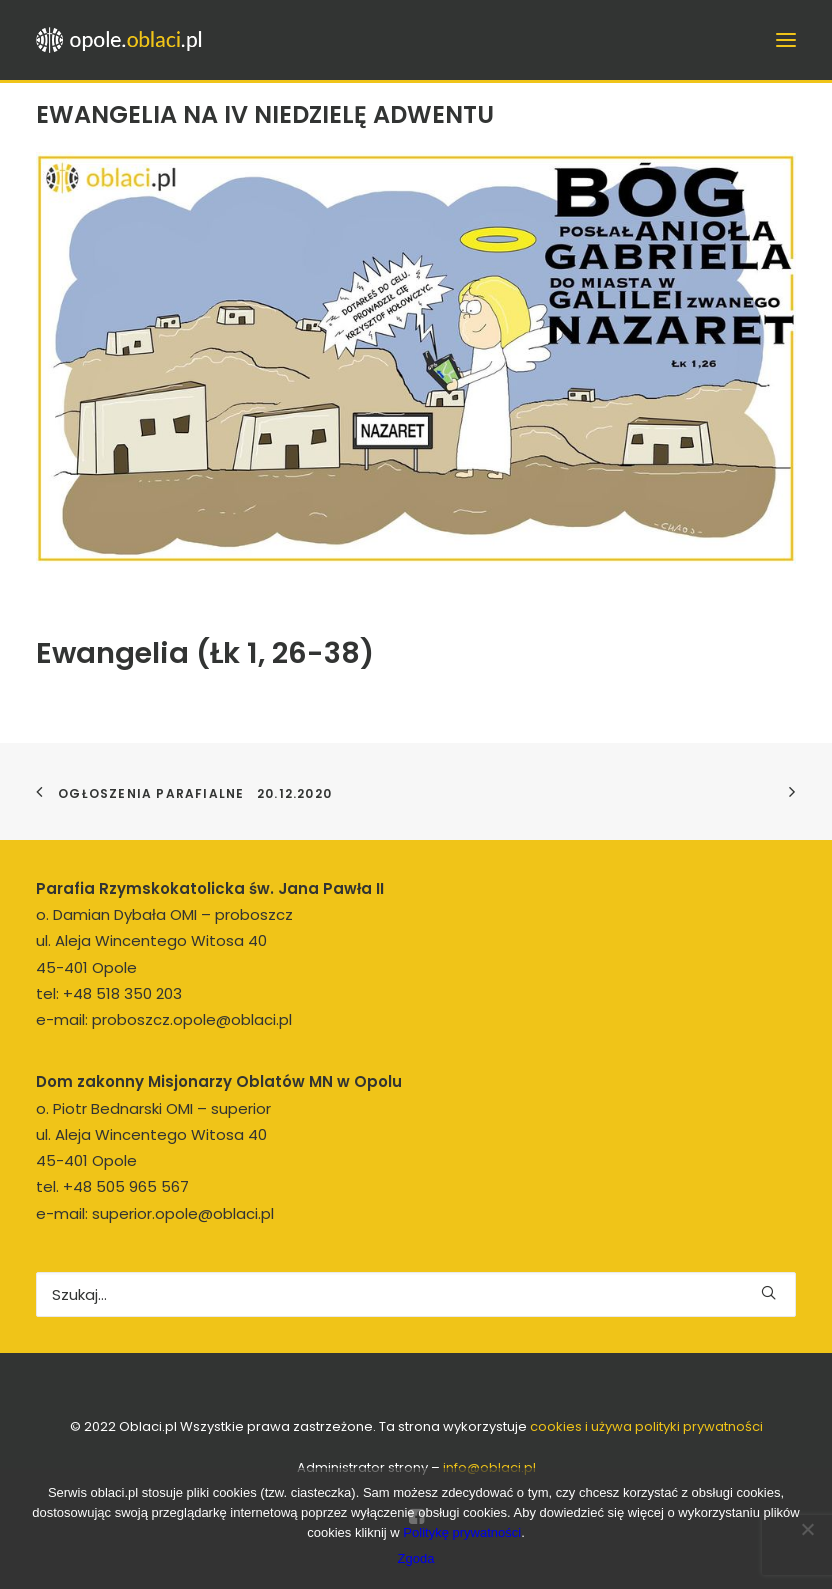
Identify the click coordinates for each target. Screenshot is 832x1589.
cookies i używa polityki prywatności (646, 1426)
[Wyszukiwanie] (416, 1294)
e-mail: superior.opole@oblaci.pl (155, 1213)
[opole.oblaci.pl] (125, 40)
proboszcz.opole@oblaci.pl (192, 1019)
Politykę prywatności (462, 1532)
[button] (768, 1292)
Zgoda (416, 1558)
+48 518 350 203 (122, 993)
